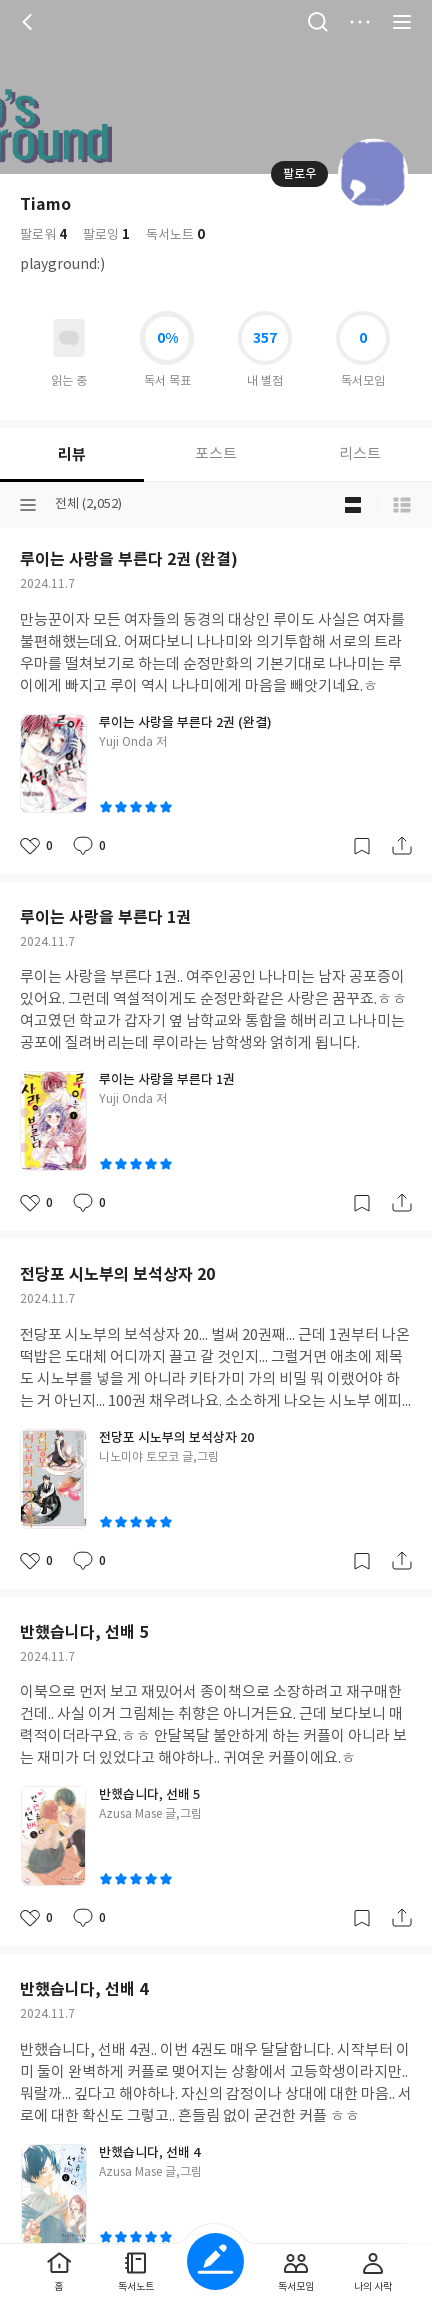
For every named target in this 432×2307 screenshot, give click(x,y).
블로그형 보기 (353, 505)
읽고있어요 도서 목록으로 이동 (69, 338)
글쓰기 (215, 2261)
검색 (318, 22)
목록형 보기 (402, 505)
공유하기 (402, 846)
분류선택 (28, 505)
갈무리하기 (362, 846)
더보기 (360, 22)
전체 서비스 (402, 22)
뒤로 (30, 22)
